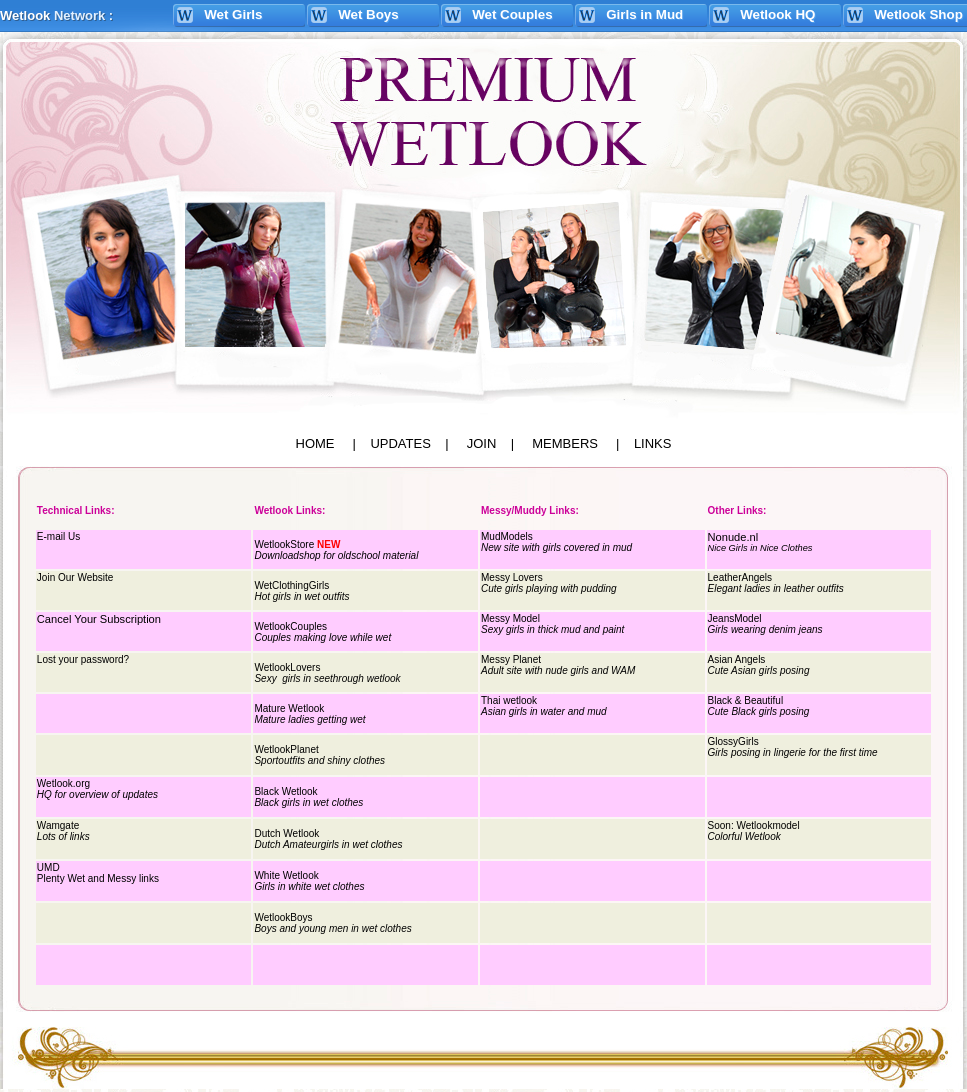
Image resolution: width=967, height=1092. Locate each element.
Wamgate (58, 825)
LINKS (653, 443)
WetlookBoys (283, 917)
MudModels (507, 536)
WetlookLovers (287, 667)
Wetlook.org (63, 783)
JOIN (482, 443)
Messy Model (510, 618)
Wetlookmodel (767, 825)
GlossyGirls (733, 741)
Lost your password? (83, 659)
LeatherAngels (740, 577)
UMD (48, 867)
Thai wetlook (509, 700)
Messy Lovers (512, 577)
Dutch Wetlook (286, 833)
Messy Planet (511, 659)
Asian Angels (737, 659)
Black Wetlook (285, 791)
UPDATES (400, 443)
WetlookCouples (290, 626)
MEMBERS (565, 443)
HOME (315, 443)
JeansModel (735, 618)
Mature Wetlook (289, 708)
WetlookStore (284, 544)
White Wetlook (286, 875)
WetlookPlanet (286, 749)
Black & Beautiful (746, 700)
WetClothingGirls (291, 585)
